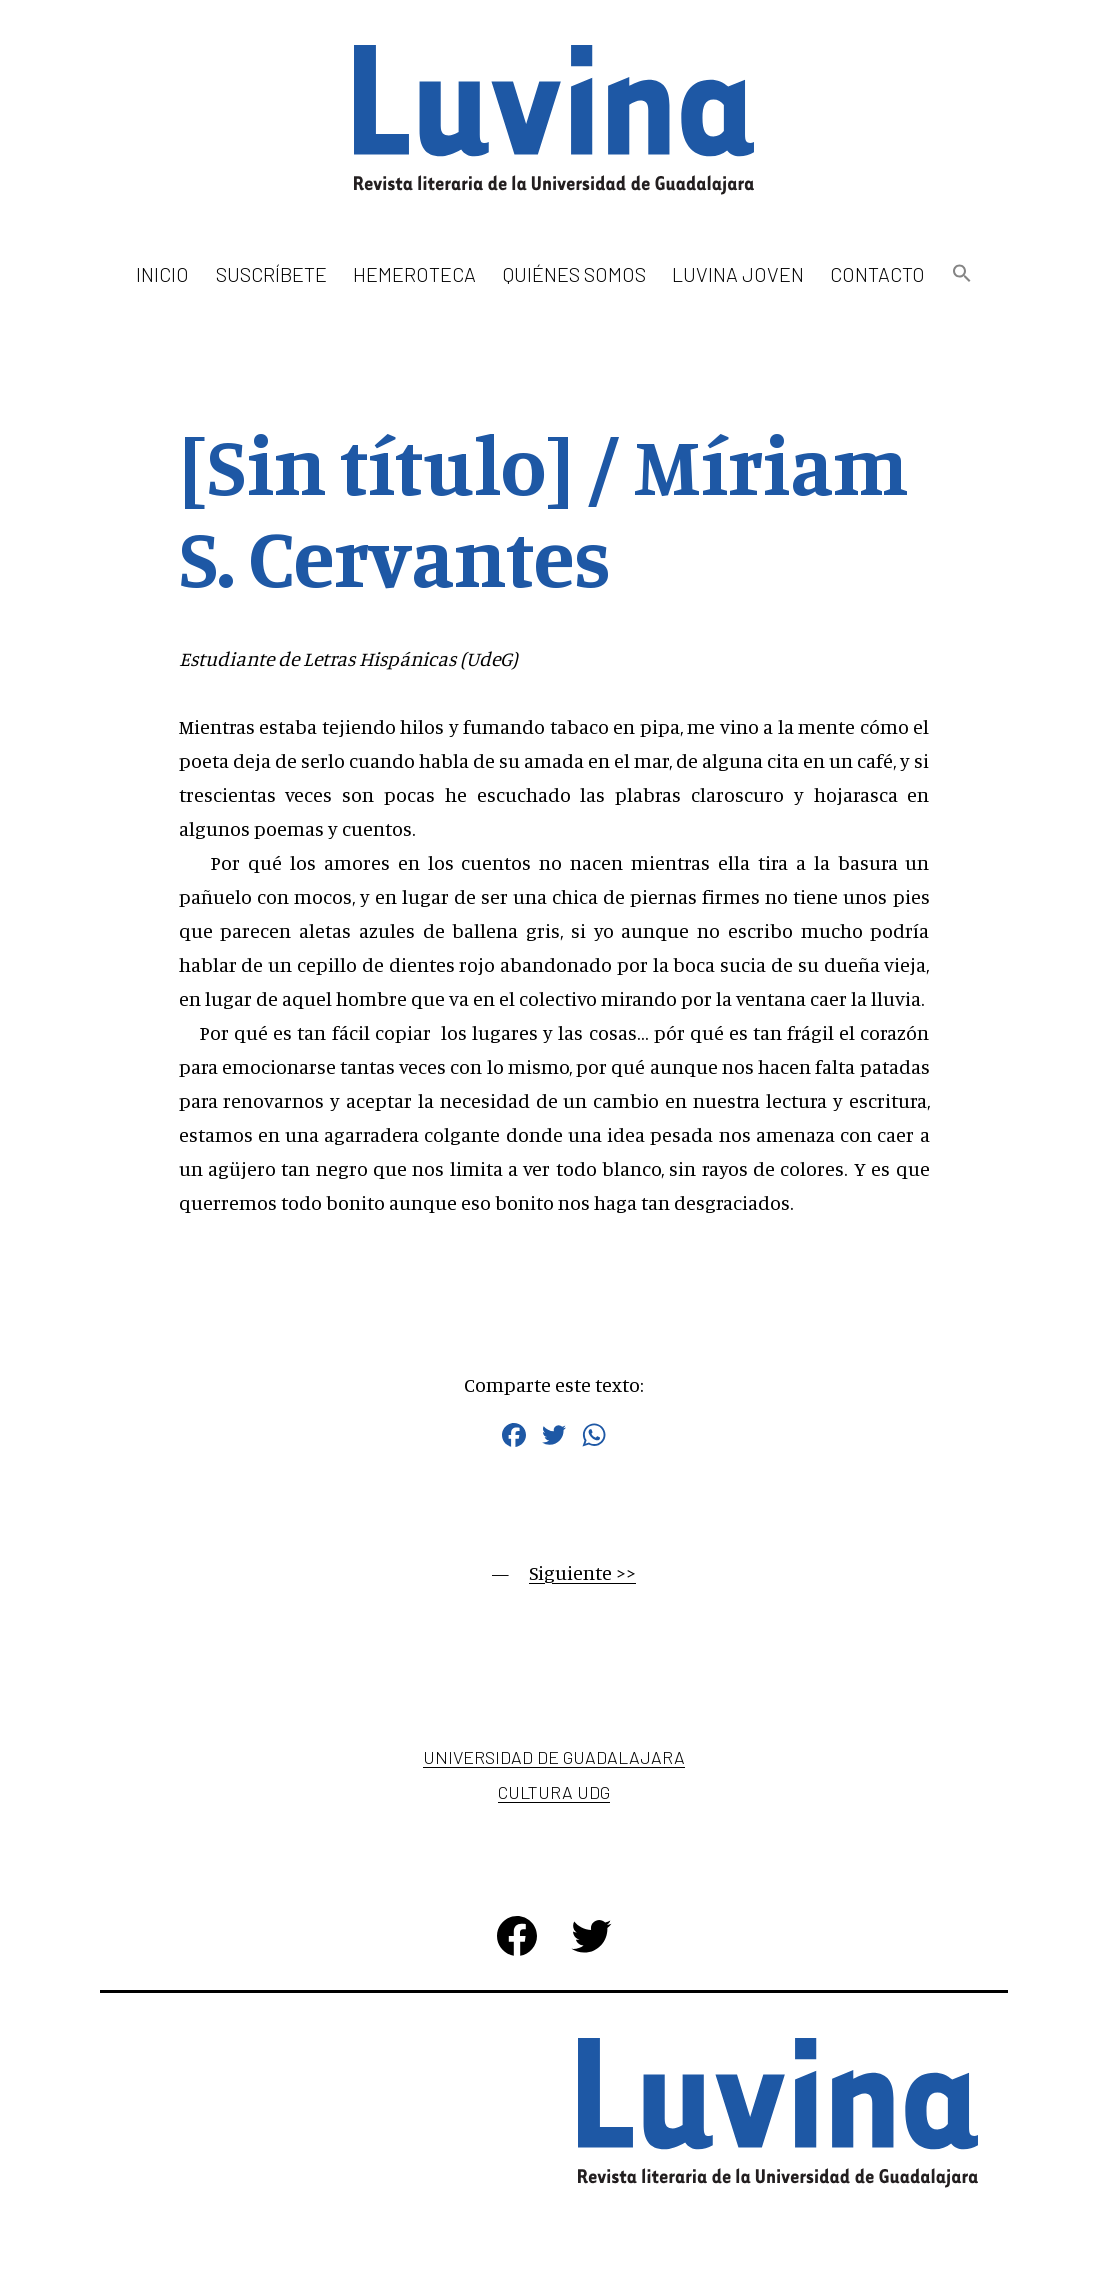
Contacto (877, 274)
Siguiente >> (582, 1572)
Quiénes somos (574, 274)
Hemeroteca (414, 274)
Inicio (162, 274)
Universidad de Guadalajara (554, 1757)
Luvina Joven (738, 274)
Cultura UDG (554, 1792)
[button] (961, 274)
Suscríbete (271, 274)
